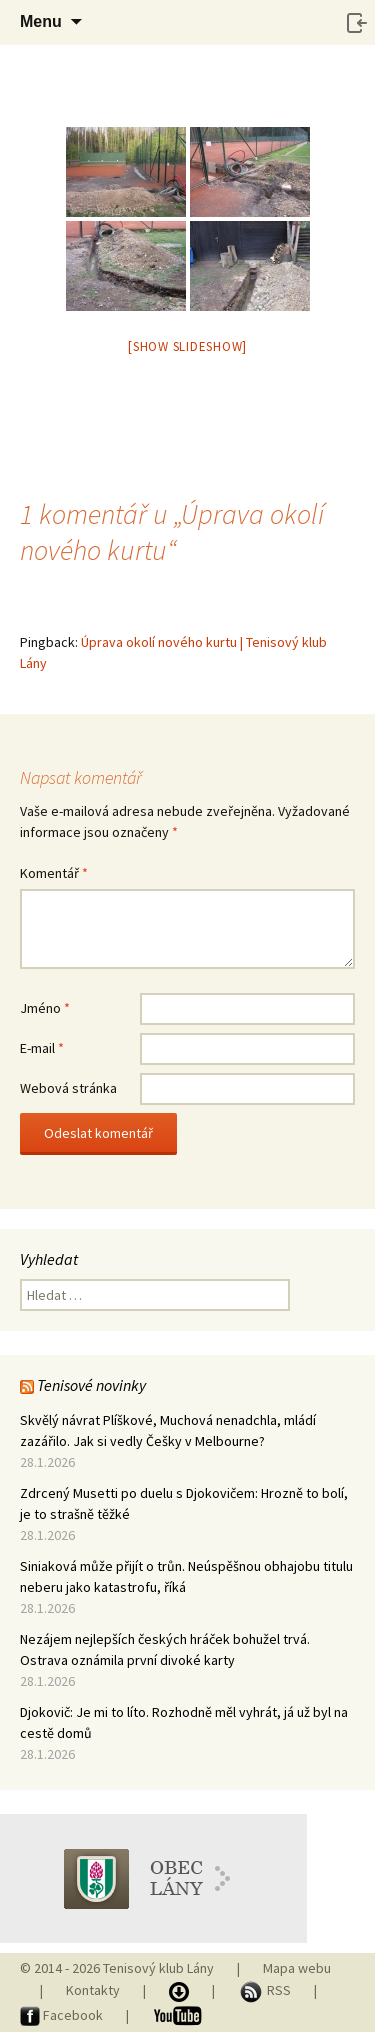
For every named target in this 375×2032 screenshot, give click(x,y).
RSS (266, 1990)
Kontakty (93, 1990)
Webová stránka (68, 1088)
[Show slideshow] (187, 346)
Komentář (54, 873)
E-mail (42, 1048)
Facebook (63, 2015)
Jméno (45, 1008)
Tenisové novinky (91, 1385)
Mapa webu (297, 1968)
